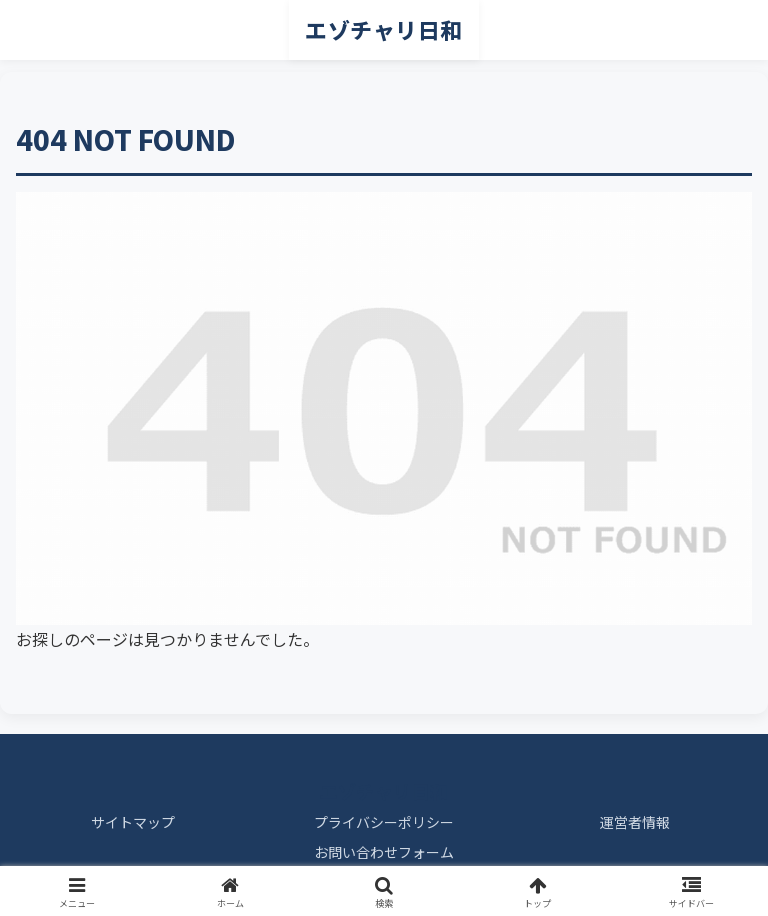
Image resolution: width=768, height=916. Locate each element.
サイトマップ (133, 822)
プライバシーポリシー (384, 822)
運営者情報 (635, 822)
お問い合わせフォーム (384, 852)
